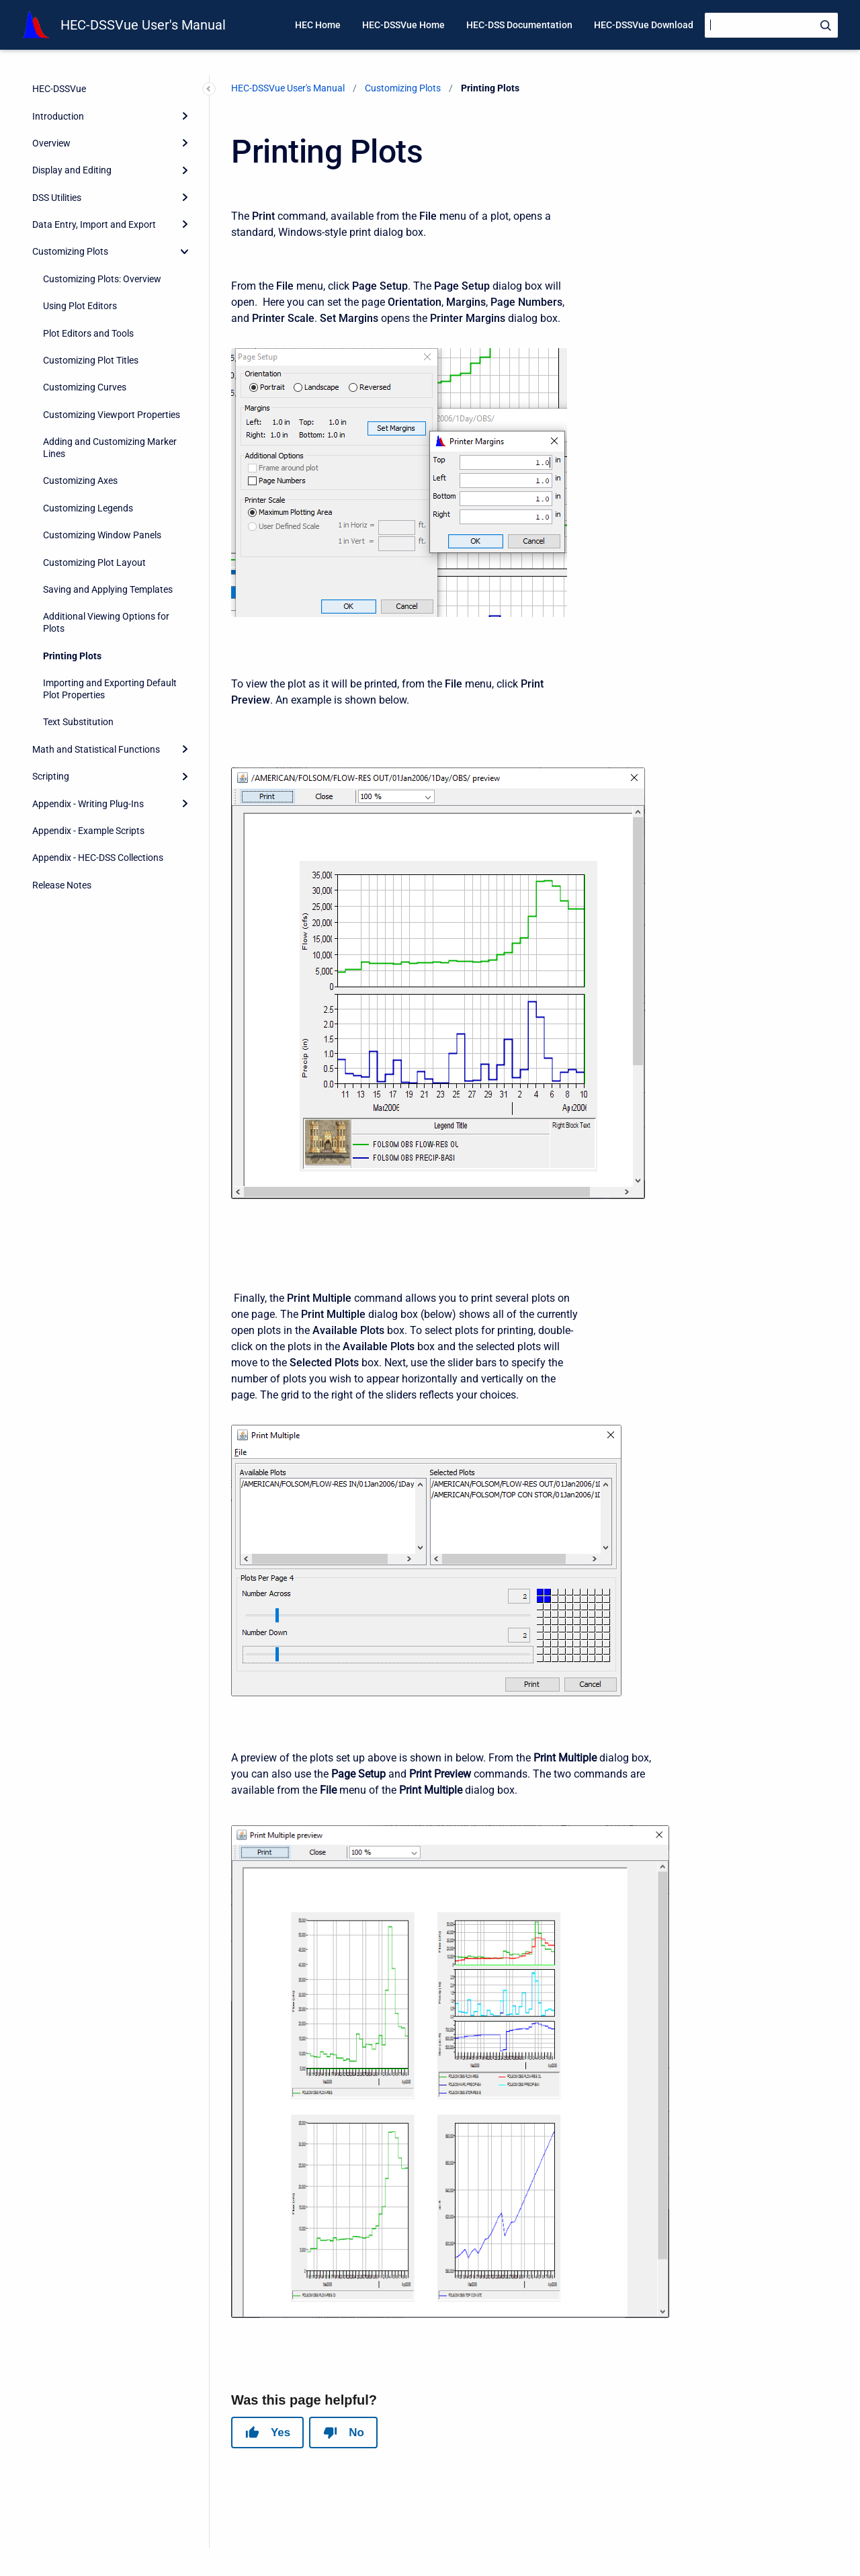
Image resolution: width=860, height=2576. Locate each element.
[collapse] (184, 251)
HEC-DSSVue (59, 88)
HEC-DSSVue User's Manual (143, 25)
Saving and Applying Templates (108, 589)
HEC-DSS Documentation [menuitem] (519, 24)
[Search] (771, 25)
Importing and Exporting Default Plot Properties (110, 688)
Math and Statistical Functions (96, 749)
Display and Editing (72, 170)
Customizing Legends (88, 508)
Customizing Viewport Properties (111, 414)
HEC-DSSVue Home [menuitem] (403, 24)
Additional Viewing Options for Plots (106, 622)
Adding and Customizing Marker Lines (110, 447)
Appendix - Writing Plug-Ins (88, 803)
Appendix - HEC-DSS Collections (97, 857)
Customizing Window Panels (102, 535)
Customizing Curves (84, 387)
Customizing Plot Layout (94, 562)
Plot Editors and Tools (88, 333)
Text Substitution (78, 721)
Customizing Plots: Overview (102, 279)
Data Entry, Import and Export (94, 224)
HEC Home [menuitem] (318, 24)
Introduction (58, 116)
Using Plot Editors (80, 305)
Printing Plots (72, 656)
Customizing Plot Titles (90, 360)
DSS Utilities (56, 197)
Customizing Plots (70, 251)
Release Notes (61, 885)
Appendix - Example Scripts (88, 830)
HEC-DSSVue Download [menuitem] (643, 24)
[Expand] (184, 115)
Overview (51, 143)
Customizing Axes (80, 480)
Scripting (50, 776)
